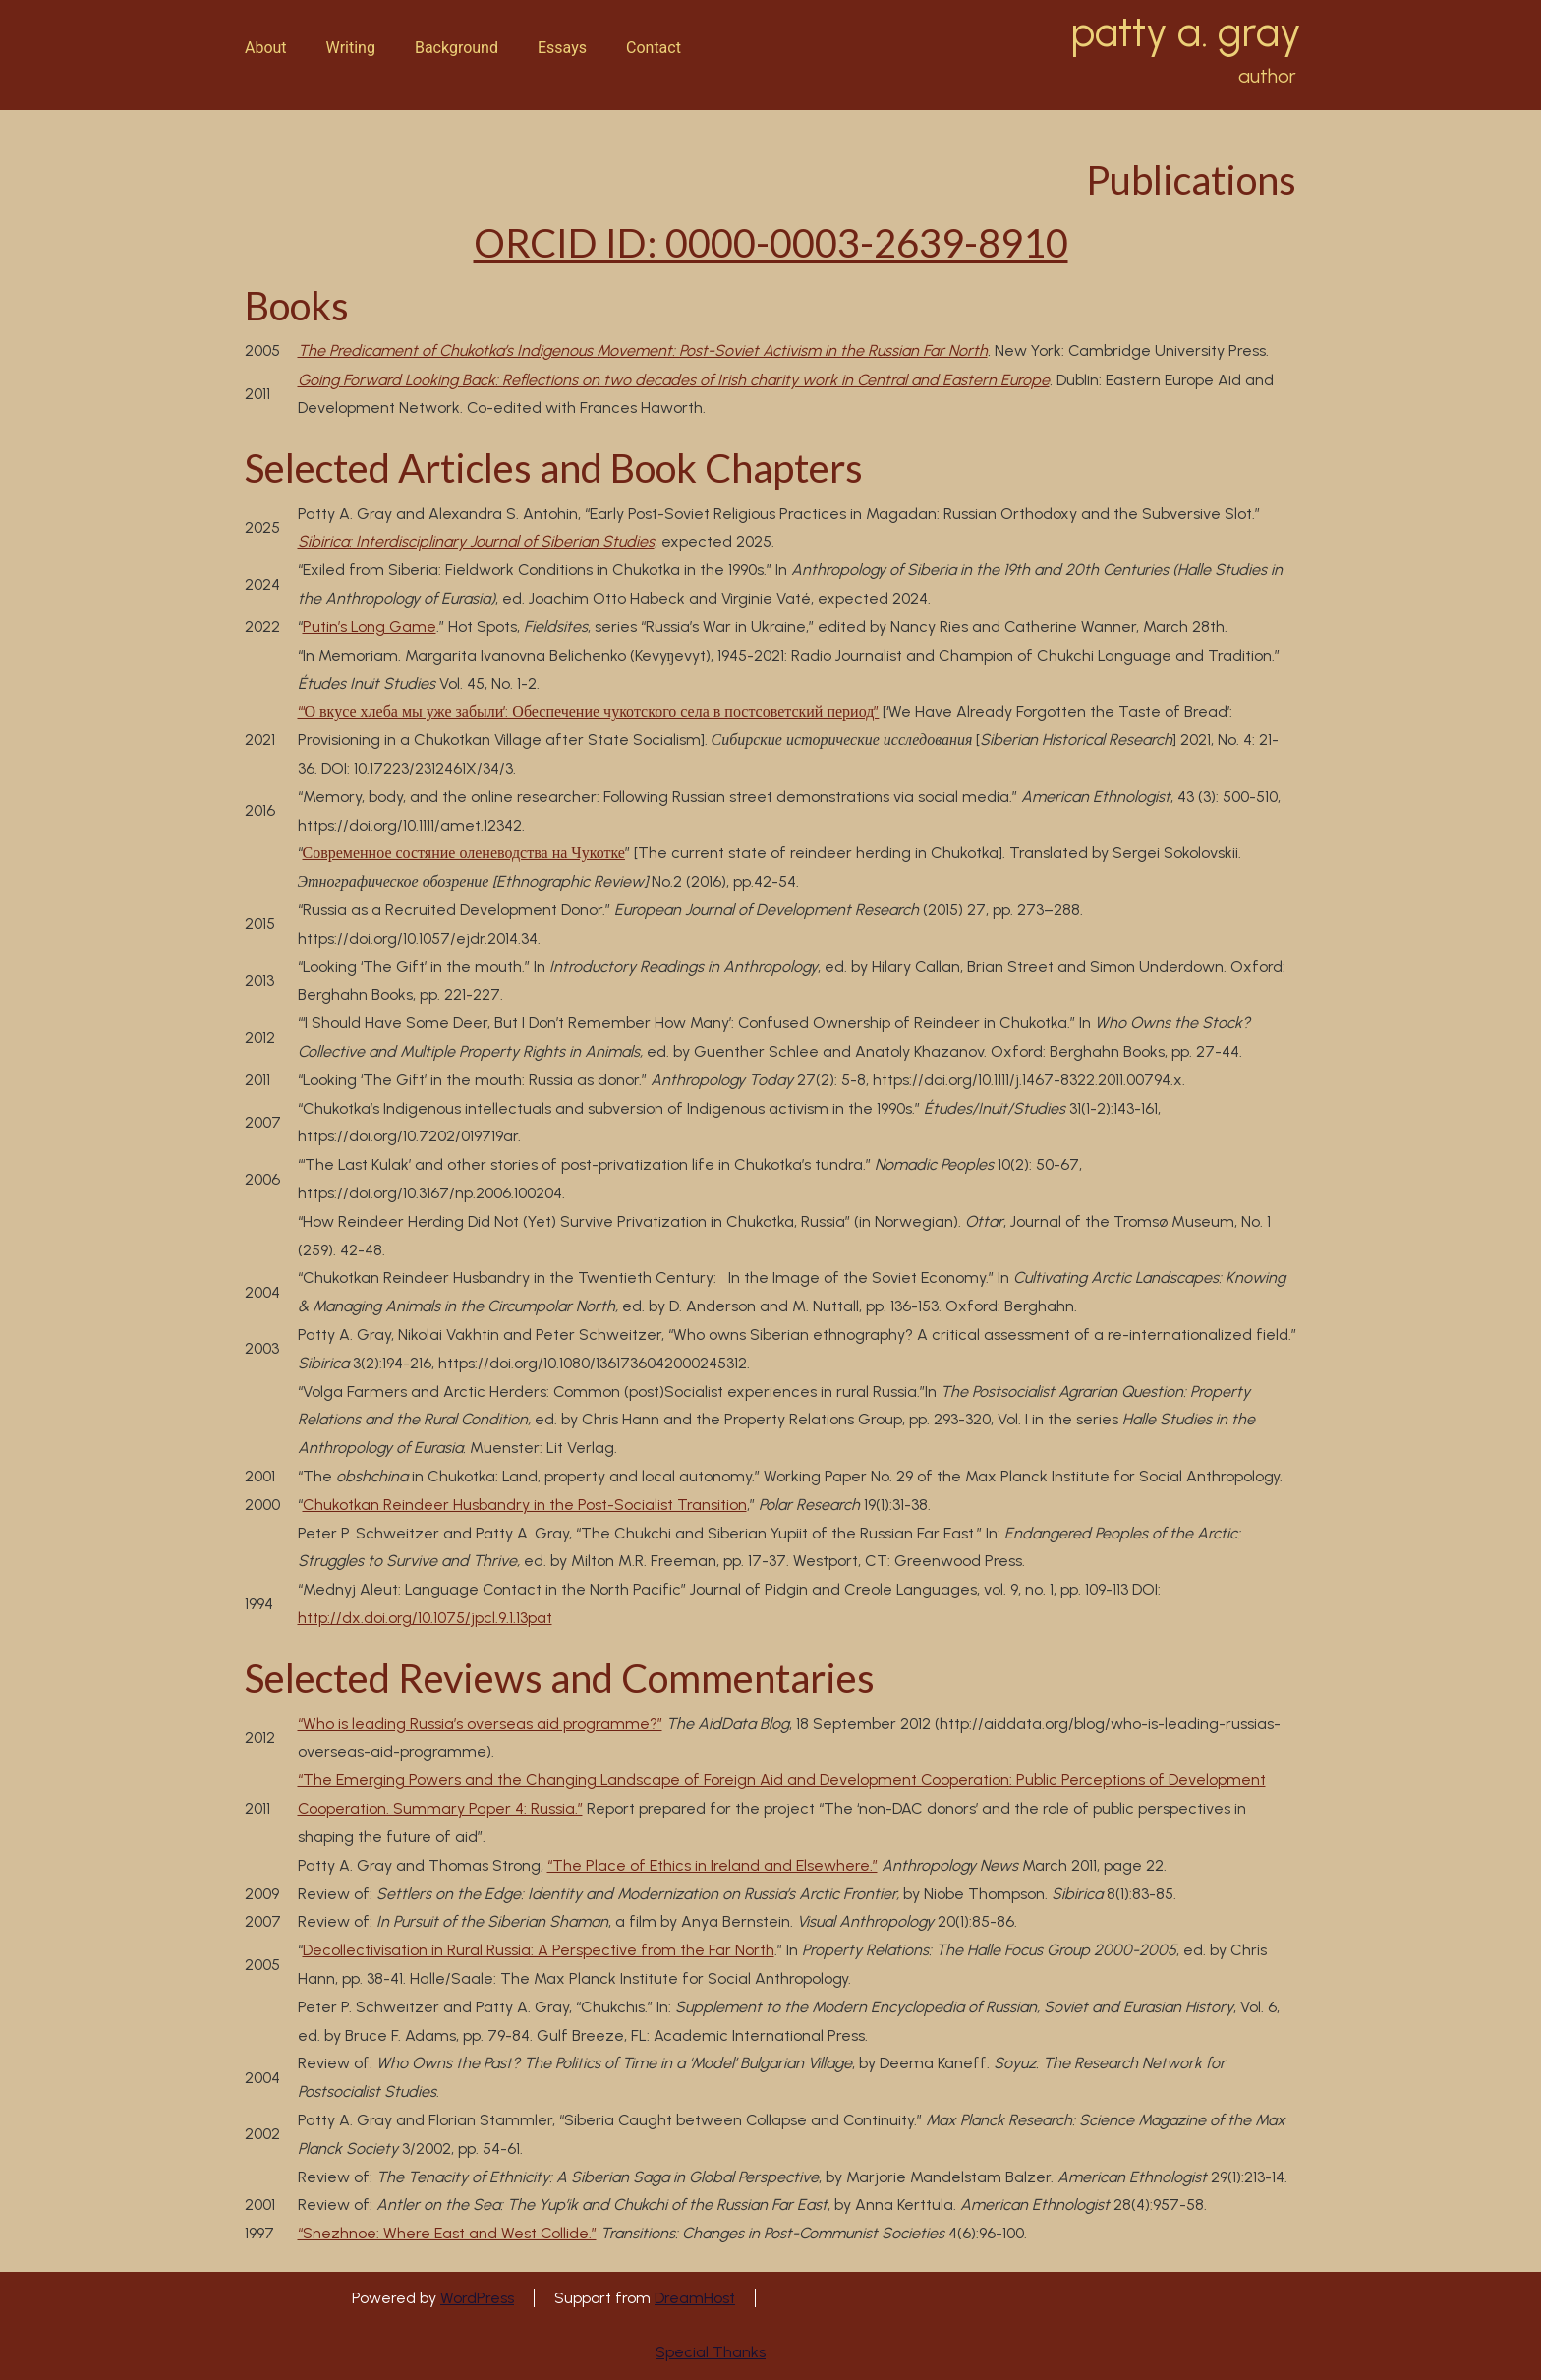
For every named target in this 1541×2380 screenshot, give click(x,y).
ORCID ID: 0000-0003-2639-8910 (771, 242)
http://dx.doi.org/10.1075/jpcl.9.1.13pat (425, 1617)
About (266, 47)
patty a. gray (1185, 32)
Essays (562, 47)
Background (456, 47)
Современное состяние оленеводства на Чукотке (464, 852)
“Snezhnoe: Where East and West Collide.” (447, 2233)
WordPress (477, 2298)
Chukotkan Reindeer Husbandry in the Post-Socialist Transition (525, 1504)
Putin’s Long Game (369, 626)
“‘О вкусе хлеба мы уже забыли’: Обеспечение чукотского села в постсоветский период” (589, 711)
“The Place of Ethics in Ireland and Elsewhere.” (712, 1865)
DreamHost (695, 2298)
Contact (653, 47)
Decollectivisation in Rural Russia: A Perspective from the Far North (538, 1950)
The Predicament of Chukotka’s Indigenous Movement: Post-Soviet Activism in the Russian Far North (643, 350)
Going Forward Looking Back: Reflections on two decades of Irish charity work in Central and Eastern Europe (674, 380)
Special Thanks (711, 2352)
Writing (350, 47)
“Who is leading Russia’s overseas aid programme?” (480, 1723)
